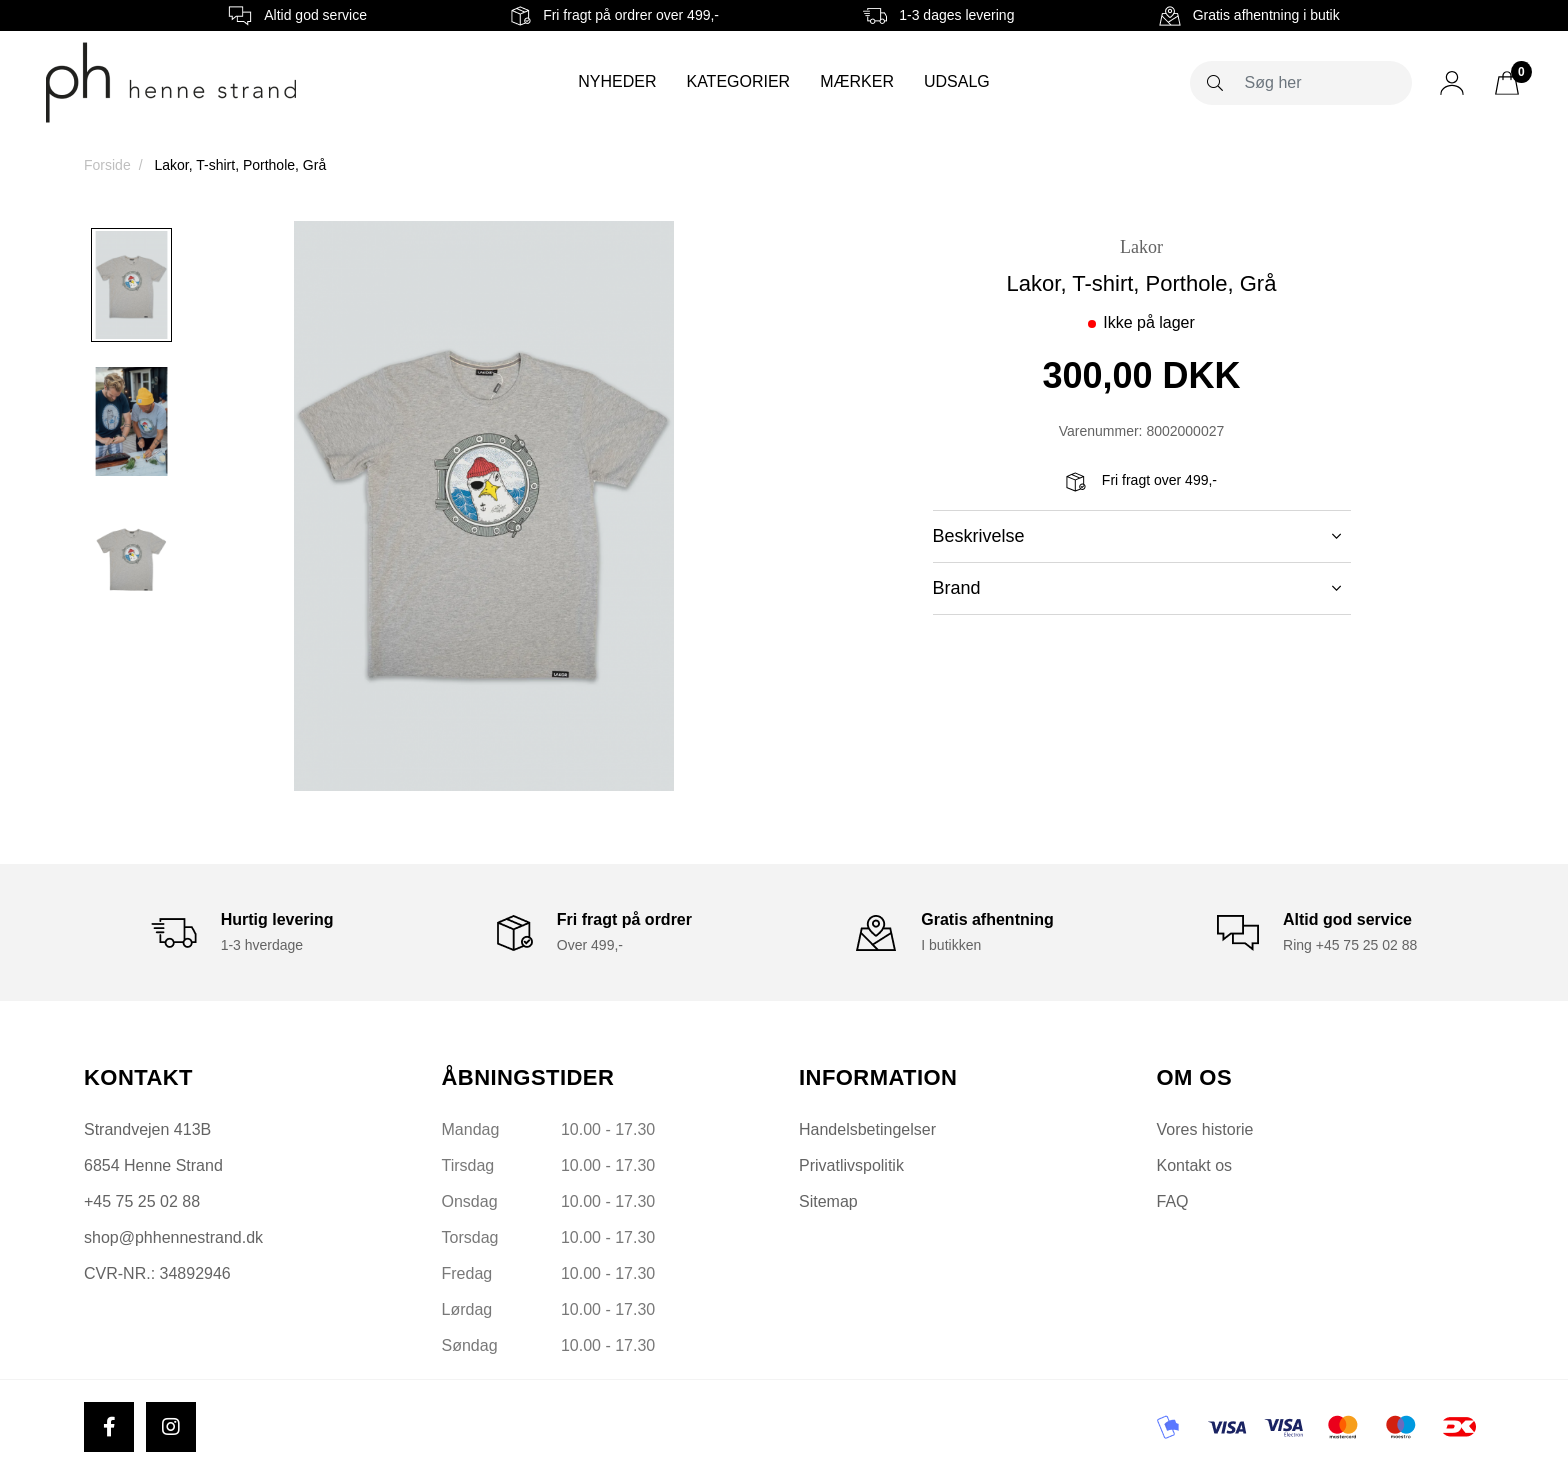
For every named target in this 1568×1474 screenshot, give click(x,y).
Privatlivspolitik (851, 1165)
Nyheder (617, 81)
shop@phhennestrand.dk (173, 1237)
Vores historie (1205, 1129)
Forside (107, 165)
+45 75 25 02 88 (142, 1201)
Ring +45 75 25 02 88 (1350, 945)
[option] (131, 285)
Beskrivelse (1137, 536)
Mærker (857, 81)
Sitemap (828, 1201)
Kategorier (738, 81)
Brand (1137, 588)
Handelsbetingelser (867, 1129)
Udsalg (957, 81)
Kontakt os (1195, 1165)
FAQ (1173, 1201)
